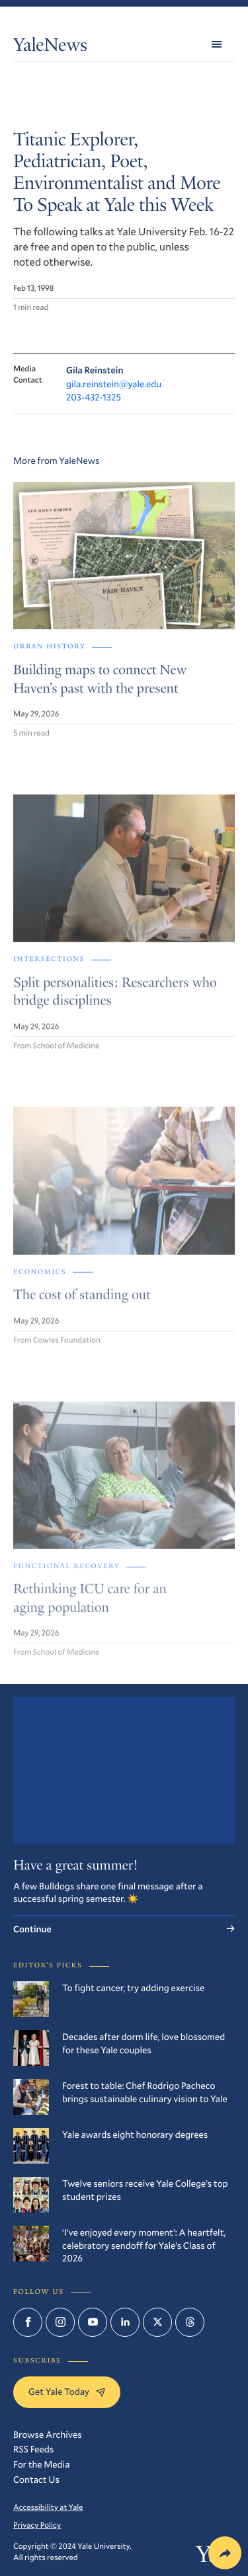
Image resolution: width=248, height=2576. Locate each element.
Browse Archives (47, 2434)
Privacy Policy (37, 2525)
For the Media (41, 2464)
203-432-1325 (93, 397)
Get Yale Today (66, 2391)
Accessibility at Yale (48, 2507)
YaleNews (50, 47)
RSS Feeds (33, 2449)
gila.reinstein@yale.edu (113, 383)
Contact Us (36, 2479)
